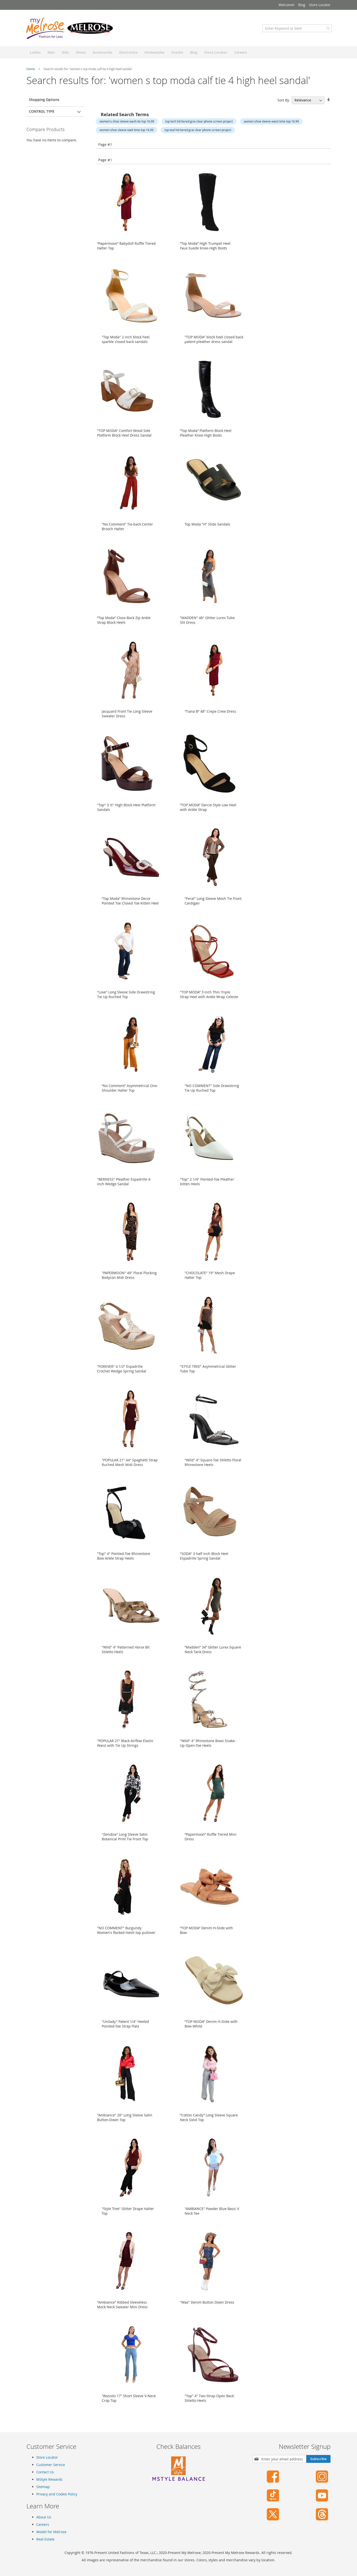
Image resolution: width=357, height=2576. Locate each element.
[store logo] (70, 33)
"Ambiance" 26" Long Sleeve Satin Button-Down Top (124, 2122)
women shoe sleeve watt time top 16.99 (126, 135)
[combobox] (296, 33)
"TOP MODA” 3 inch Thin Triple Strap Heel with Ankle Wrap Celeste (209, 999)
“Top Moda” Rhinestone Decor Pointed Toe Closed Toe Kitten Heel (130, 905)
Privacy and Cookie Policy (56, 2494)
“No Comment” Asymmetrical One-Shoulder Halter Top (130, 1093)
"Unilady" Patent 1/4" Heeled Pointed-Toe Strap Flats (125, 2028)
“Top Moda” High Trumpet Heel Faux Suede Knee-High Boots (205, 250)
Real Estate (45, 2539)
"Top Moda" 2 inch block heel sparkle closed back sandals (126, 344)
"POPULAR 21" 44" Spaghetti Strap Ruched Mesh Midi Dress (130, 1467)
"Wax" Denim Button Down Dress (207, 2307)
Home (31, 74)
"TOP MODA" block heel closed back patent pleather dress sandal (214, 344)
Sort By (283, 105)
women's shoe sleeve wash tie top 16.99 (127, 126)
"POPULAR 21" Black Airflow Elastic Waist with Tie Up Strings (125, 1748)
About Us (43, 2517)
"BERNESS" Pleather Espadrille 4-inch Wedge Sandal (124, 1186)
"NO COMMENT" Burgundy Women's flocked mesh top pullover (126, 1935)
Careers (42, 2524)
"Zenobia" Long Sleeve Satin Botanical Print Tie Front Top (125, 1841)
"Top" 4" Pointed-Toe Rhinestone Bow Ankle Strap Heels (123, 1560)
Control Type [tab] (41, 116)
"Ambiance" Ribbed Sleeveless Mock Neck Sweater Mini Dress (122, 2309)
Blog (301, 4)
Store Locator (320, 4)
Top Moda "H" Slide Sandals (207, 529)
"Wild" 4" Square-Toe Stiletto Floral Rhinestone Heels (213, 1467)
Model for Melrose (51, 2531)
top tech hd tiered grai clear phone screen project (199, 126)
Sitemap (43, 2486)
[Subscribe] (318, 2459)
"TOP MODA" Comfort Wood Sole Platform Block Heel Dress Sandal (124, 437)
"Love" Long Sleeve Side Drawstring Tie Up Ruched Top (126, 999)
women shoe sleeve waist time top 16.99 (271, 126)
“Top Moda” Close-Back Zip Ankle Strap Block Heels (124, 625)
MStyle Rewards (49, 2479)
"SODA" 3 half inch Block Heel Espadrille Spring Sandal (204, 1560)
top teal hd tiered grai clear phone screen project (198, 135)
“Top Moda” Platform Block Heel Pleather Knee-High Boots (205, 437)
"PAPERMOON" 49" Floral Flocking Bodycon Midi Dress (129, 1280)
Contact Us (45, 2472)
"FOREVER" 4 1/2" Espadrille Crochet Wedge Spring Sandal (121, 1373)
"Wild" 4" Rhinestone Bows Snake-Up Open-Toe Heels (208, 1748)
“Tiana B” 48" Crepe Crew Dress (210, 716)
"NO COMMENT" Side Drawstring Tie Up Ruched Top (212, 1093)
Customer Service (50, 2464)
